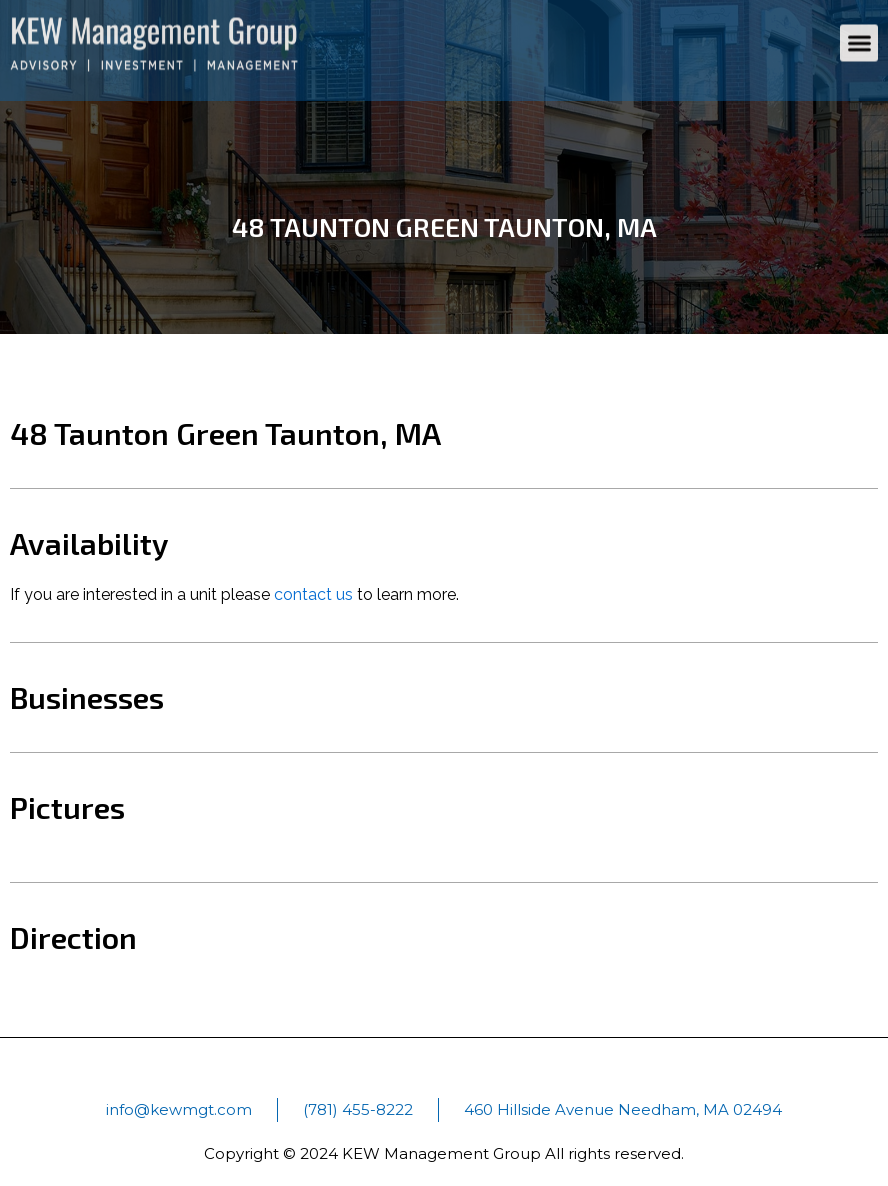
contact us (313, 594)
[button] (859, 35)
